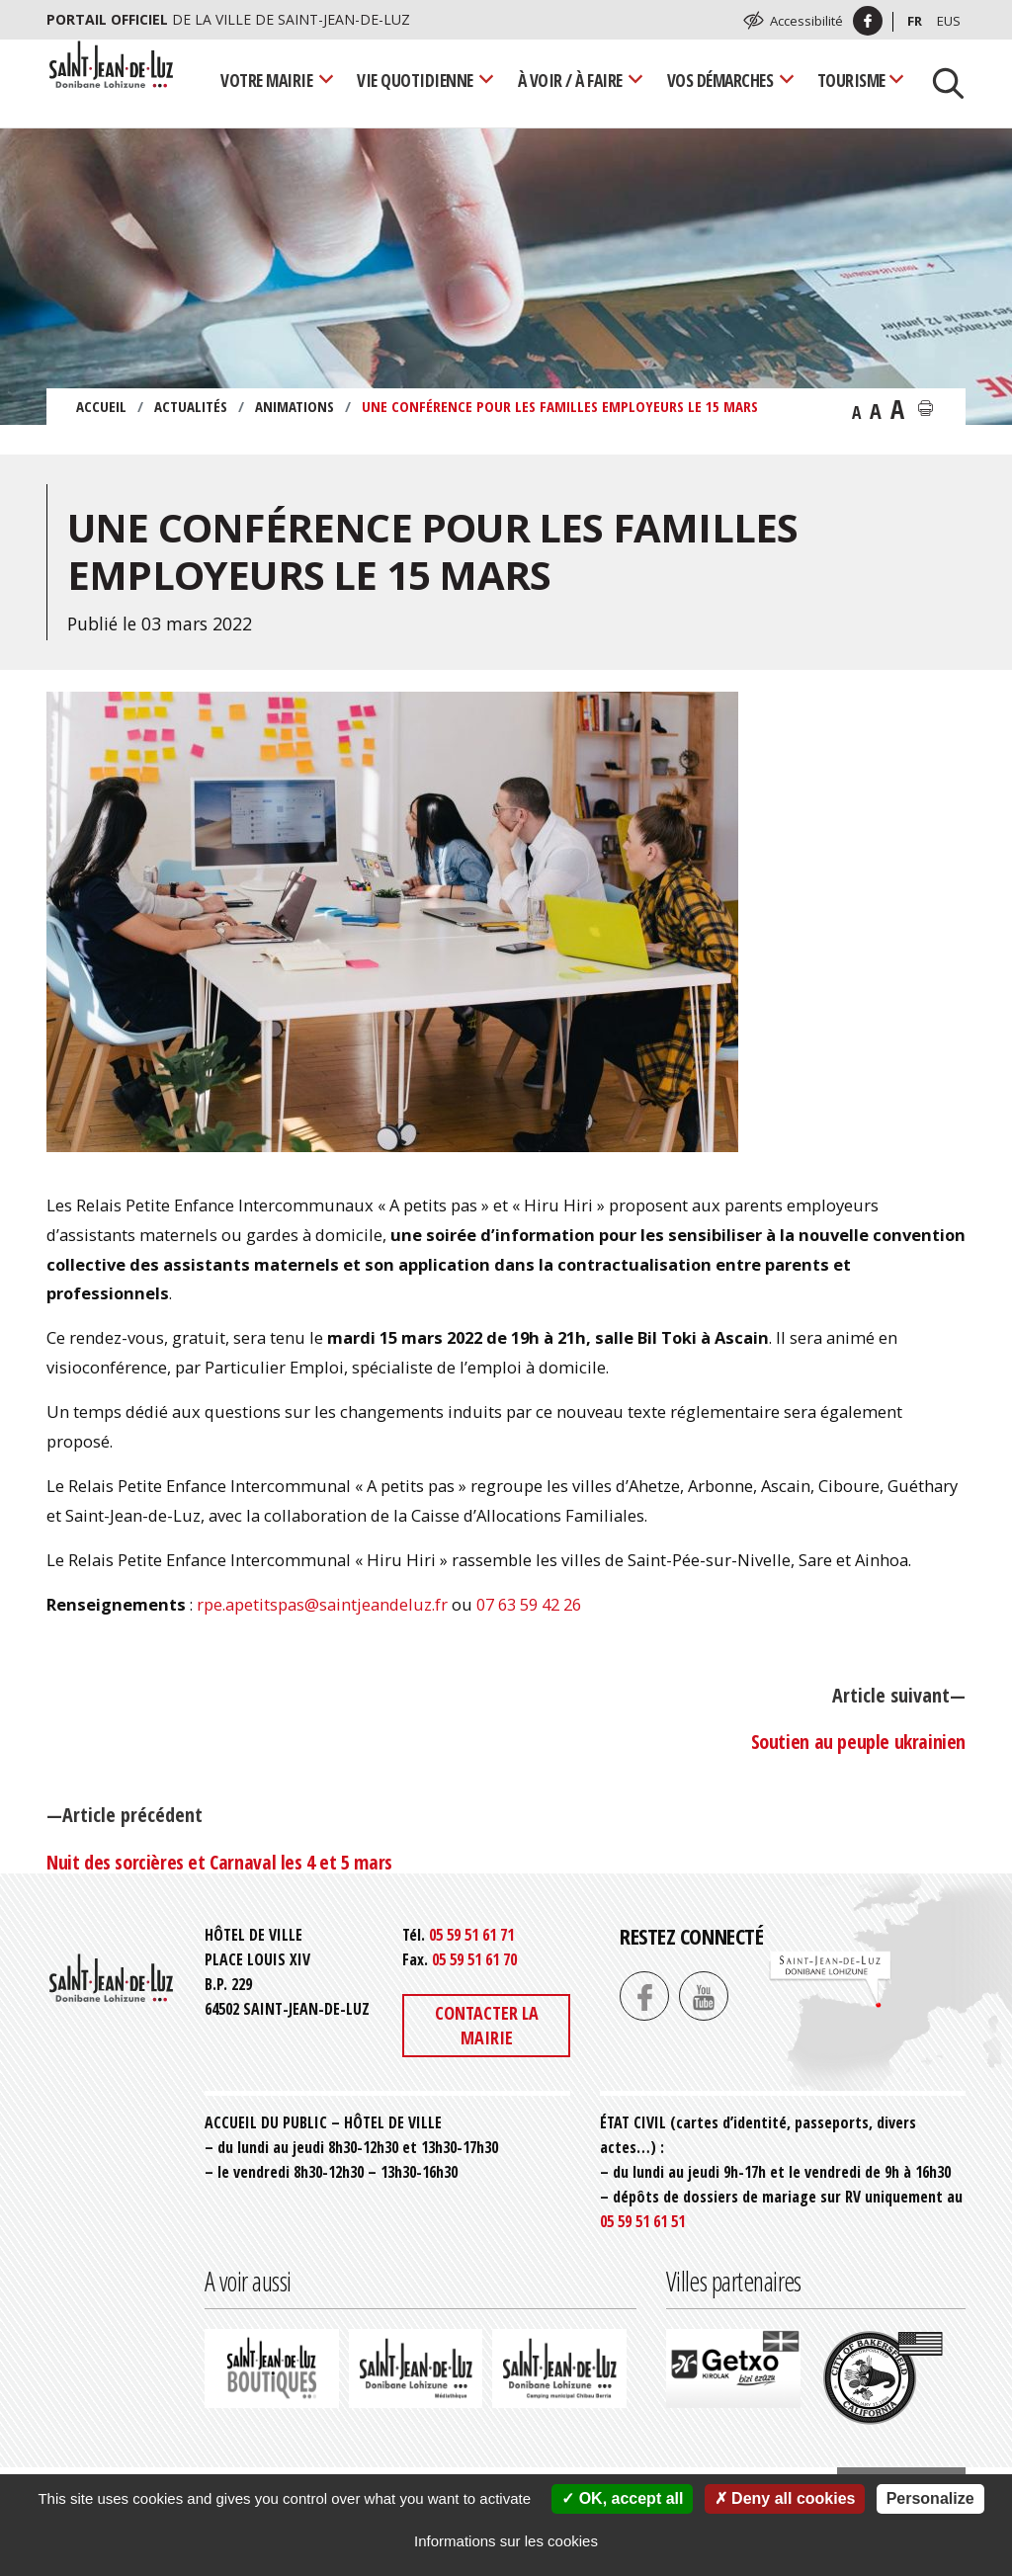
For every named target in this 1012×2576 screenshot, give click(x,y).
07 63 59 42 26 (528, 1604)
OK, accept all (622, 2498)
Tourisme (851, 80)
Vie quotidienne (415, 80)
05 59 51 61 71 (471, 1935)
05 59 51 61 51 (642, 2221)
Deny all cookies (785, 2498)
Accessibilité (806, 21)
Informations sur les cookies (506, 2541)
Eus (949, 21)
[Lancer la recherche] (941, 81)
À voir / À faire (570, 80)
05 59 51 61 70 (474, 1959)
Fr (914, 21)
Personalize (930, 2498)
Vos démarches (720, 80)
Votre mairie (266, 80)
